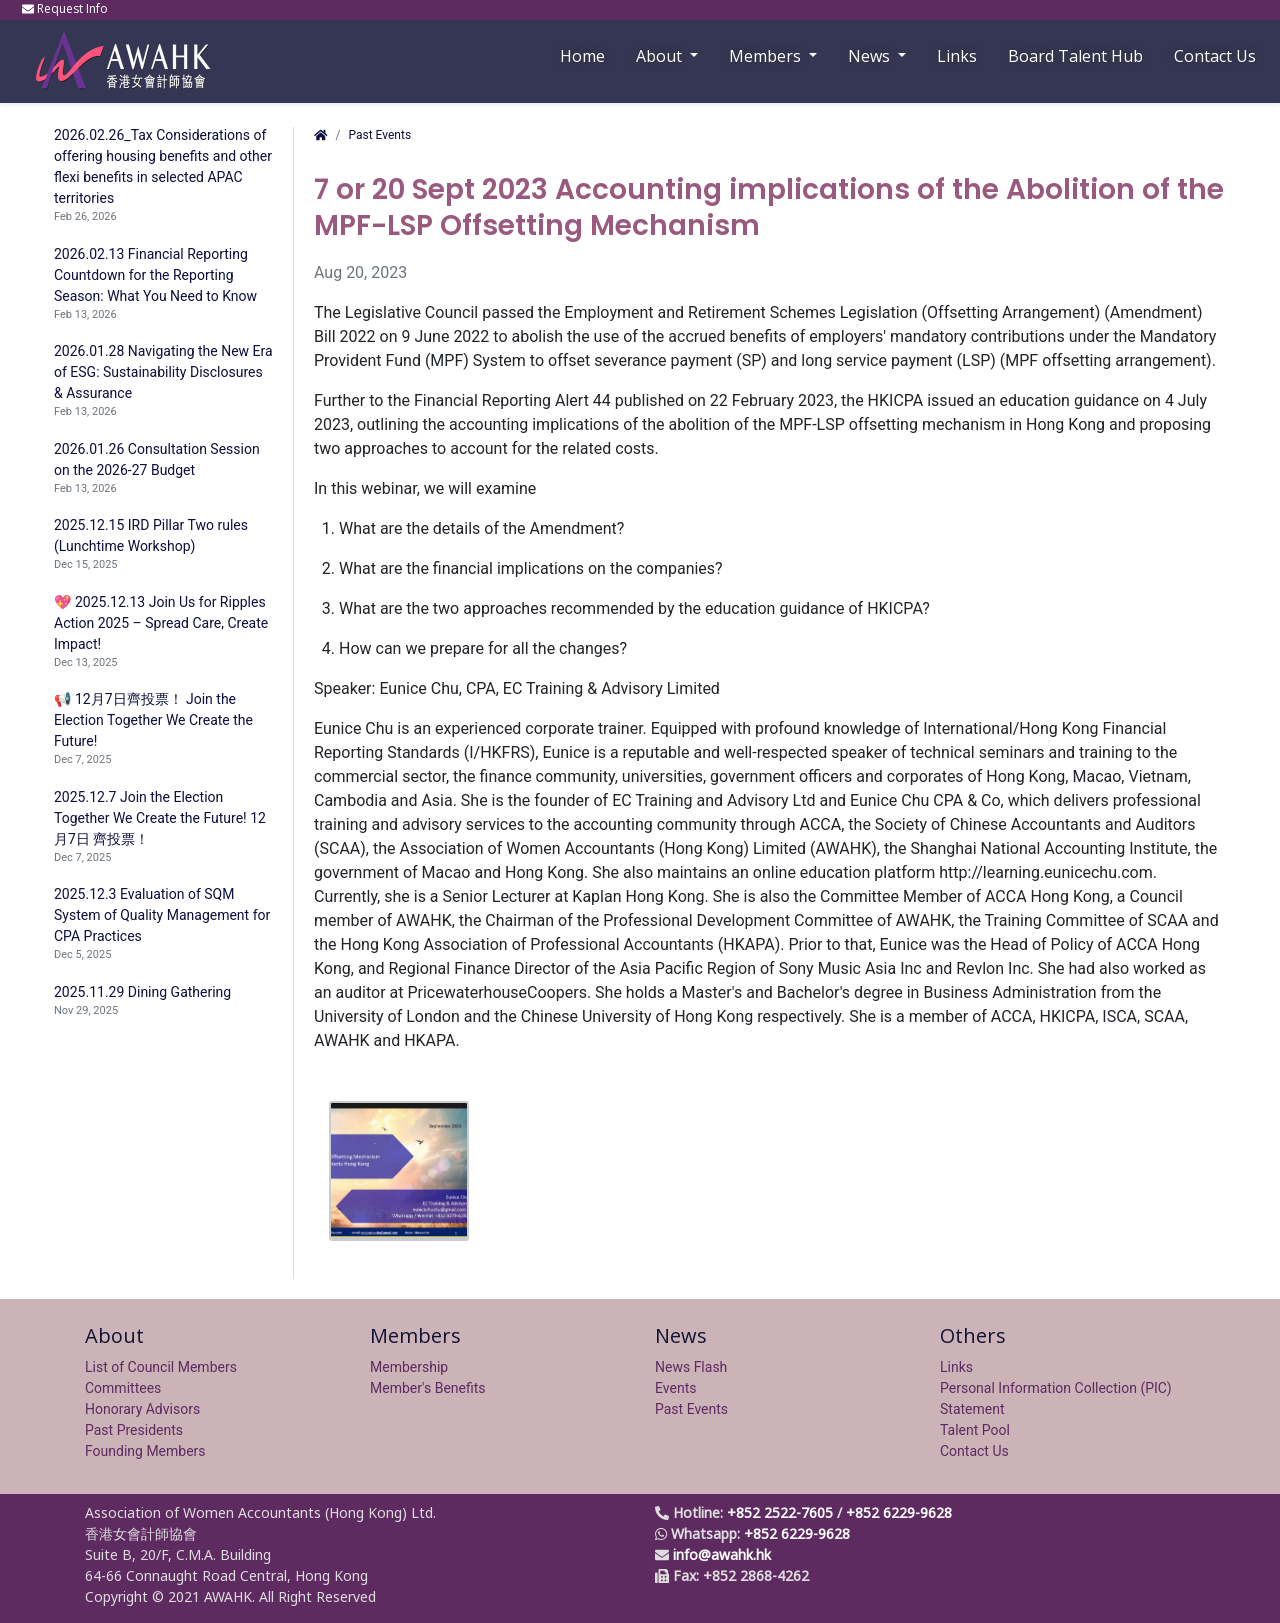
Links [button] (957, 56)
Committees (123, 1388)
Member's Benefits (428, 1388)
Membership (409, 1367)
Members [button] (767, 56)
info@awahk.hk (722, 1554)
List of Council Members (161, 1367)
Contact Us (1215, 56)
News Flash (691, 1367)
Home (582, 56)
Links (956, 1367)
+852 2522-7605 (780, 1512)
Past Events (379, 135)
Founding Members (145, 1451)
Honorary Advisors (142, 1409)
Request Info (66, 8)
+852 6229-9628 (899, 1512)
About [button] (661, 56)
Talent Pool (975, 1430)
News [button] (871, 56)
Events (675, 1388)
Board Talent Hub (1075, 56)
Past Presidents (134, 1430)
